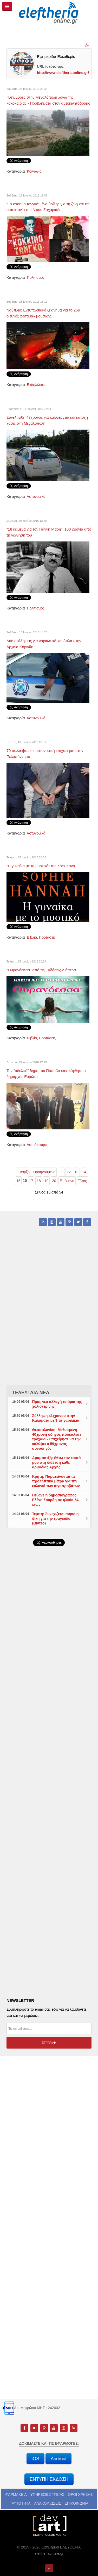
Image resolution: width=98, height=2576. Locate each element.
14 (84, 1172)
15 (18, 1181)
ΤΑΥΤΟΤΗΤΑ (20, 2503)
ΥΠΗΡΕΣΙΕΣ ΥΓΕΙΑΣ (47, 2494)
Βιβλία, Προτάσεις (41, 937)
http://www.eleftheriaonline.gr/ (63, 73)
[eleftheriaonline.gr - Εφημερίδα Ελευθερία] (49, 13)
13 (76, 1172)
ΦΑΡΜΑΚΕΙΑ (16, 2494)
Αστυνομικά (36, 496)
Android (58, 2458)
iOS (35, 2458)
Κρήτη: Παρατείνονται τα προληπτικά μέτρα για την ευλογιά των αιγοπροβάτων (56, 1481)
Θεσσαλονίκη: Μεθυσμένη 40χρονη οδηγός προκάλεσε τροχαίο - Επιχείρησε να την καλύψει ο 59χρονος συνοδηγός (56, 1439)
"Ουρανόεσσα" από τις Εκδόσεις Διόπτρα (41, 970)
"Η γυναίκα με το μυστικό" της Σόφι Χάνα (40, 866)
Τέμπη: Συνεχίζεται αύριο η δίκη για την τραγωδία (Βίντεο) (55, 1518)
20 (54, 1181)
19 (46, 1181)
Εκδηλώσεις (36, 385)
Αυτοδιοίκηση (37, 1145)
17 (31, 1181)
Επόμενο (67, 1181)
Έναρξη (23, 1172)
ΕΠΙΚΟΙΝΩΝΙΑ (76, 2503)
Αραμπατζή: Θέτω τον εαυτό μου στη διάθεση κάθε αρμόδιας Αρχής (56, 1462)
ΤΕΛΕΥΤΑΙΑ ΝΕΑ (30, 1392)
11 (61, 1172)
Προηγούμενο (44, 1172)
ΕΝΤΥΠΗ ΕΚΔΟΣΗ (49, 2479)
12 (69, 1172)
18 (39, 1181)
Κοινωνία (34, 171)
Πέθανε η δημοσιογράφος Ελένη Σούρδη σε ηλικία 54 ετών (55, 1500)
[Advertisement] (49, 1686)
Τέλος (82, 1181)
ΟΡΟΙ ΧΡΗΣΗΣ (80, 2494)
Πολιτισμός (36, 277)
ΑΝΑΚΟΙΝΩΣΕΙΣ (47, 2503)
